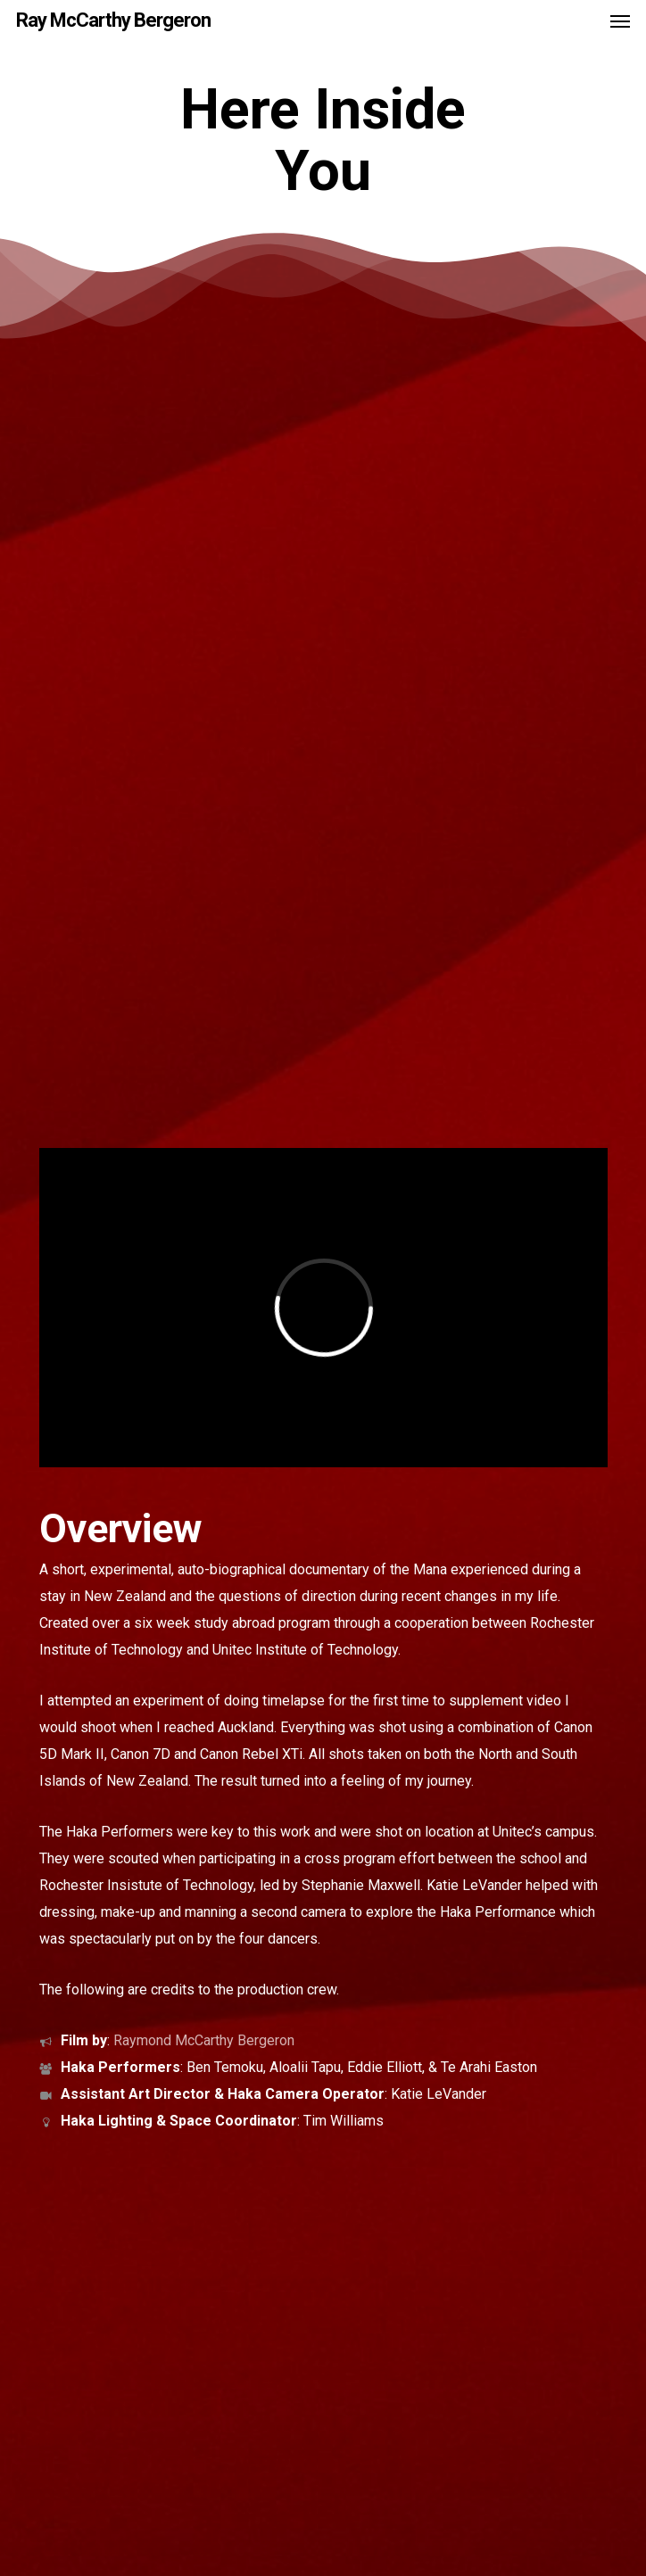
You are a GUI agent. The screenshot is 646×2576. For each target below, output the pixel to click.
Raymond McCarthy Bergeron (203, 2040)
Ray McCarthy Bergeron (113, 20)
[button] (620, 20)
